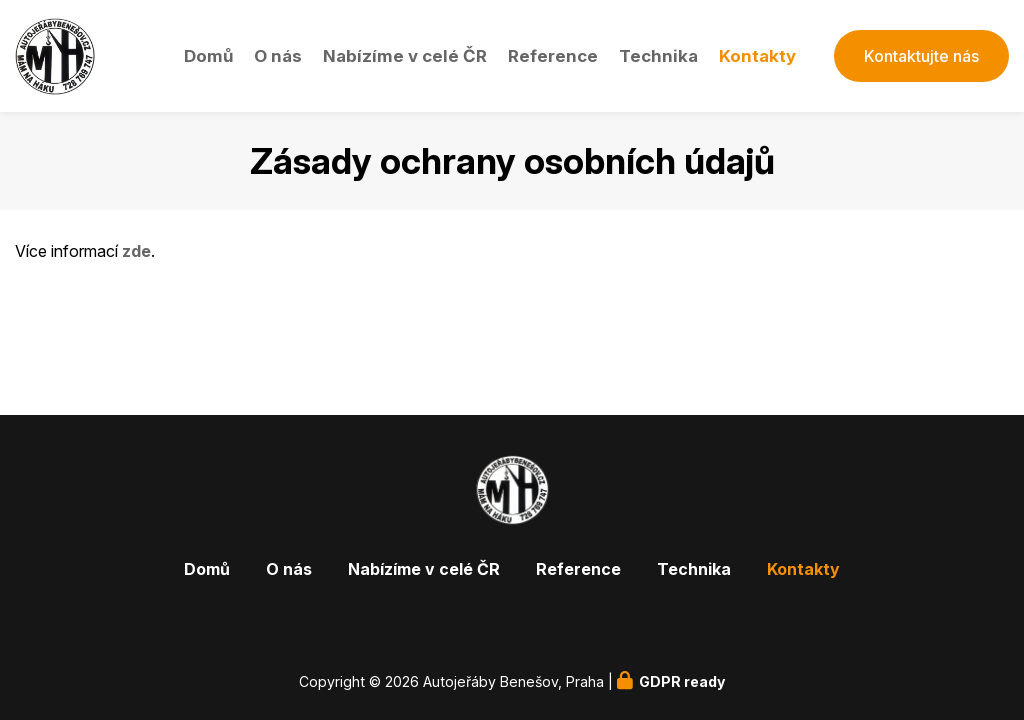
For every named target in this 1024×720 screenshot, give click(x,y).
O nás (278, 56)
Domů (208, 56)
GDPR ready (682, 681)
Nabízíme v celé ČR (405, 56)
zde (136, 251)
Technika (658, 56)
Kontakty (757, 56)
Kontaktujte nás (921, 56)
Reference (553, 56)
